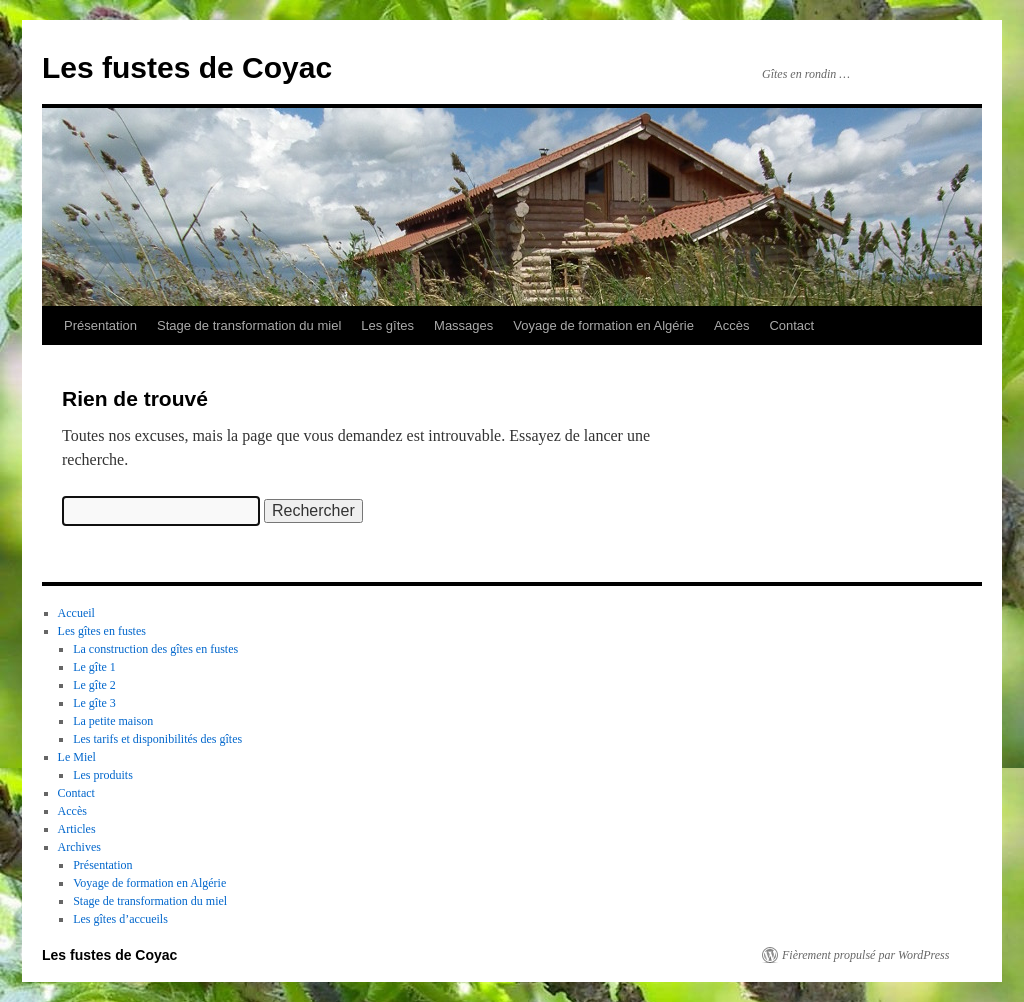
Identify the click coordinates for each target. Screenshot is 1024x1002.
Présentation (100, 325)
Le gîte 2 (94, 685)
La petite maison (113, 721)
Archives (79, 847)
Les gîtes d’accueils (120, 919)
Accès (731, 325)
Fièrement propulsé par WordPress (865, 955)
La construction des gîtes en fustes (155, 649)
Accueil (76, 613)
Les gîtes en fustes (102, 631)
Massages (463, 325)
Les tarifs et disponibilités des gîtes (157, 739)
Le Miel (77, 757)
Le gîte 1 (94, 667)
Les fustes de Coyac (187, 67)
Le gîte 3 (94, 703)
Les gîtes (387, 325)
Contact (791, 325)
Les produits (103, 775)
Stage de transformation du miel (249, 325)
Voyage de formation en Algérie (603, 325)
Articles (77, 829)
